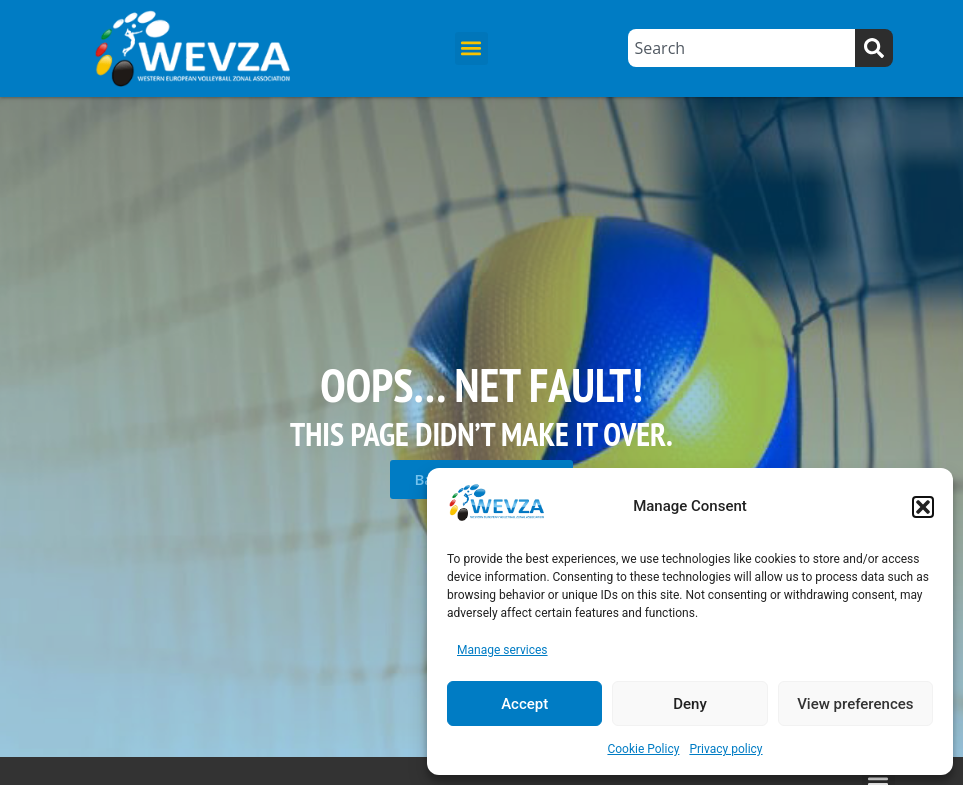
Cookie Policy (643, 749)
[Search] (874, 48)
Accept (524, 704)
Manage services (502, 650)
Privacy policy (725, 749)
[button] (923, 507)
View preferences (855, 704)
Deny (690, 704)
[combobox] (741, 48)
